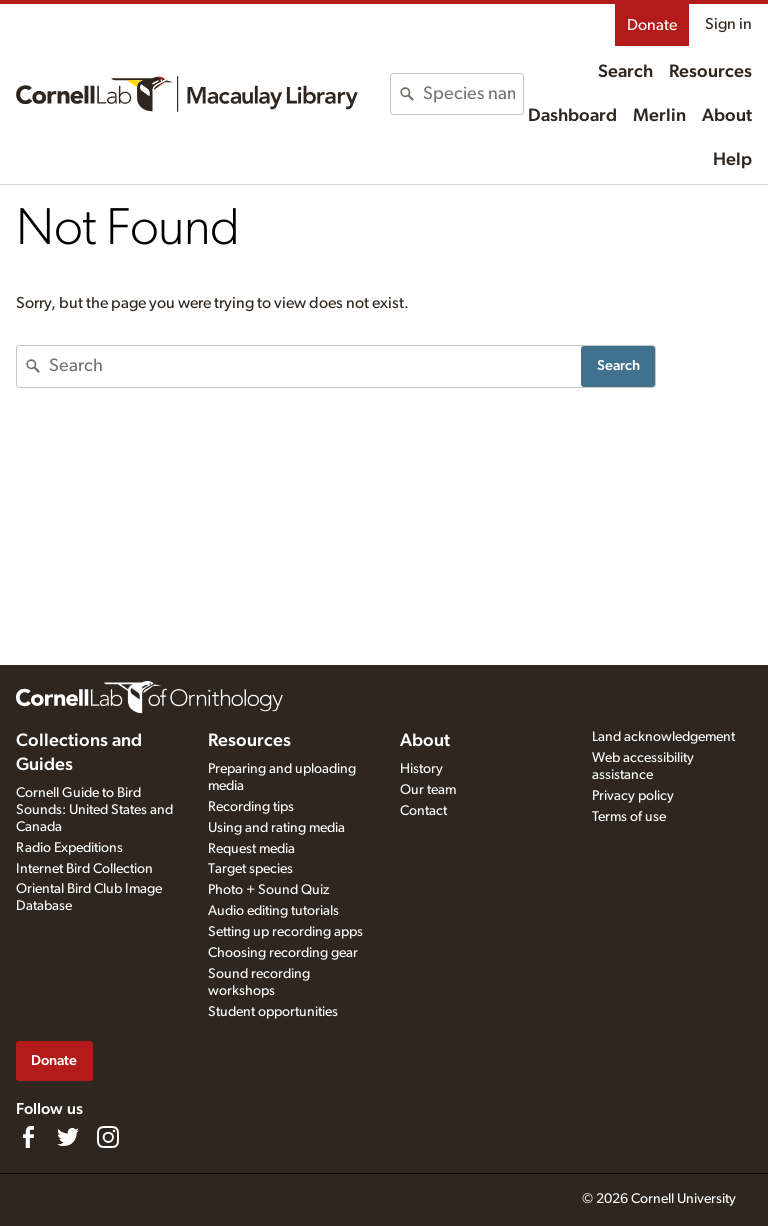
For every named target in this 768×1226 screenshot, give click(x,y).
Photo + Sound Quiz (268, 890)
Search (625, 72)
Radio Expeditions (69, 848)
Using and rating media (276, 828)
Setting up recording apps (285, 932)
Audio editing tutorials (273, 911)
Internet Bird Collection (84, 869)
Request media (251, 849)
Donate (652, 25)
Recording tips (251, 807)
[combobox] (473, 94)
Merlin (659, 116)
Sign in (728, 24)
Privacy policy (633, 796)
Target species (250, 869)
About (727, 116)
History (421, 769)
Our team (428, 790)
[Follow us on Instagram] (108, 1137)
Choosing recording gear (283, 953)
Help (732, 160)
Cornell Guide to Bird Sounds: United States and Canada (94, 810)
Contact (423, 811)
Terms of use (629, 817)
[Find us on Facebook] (28, 1137)
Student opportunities (273, 1012)
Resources (710, 72)
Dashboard (572, 116)
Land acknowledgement (663, 737)
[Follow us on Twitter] (68, 1137)
